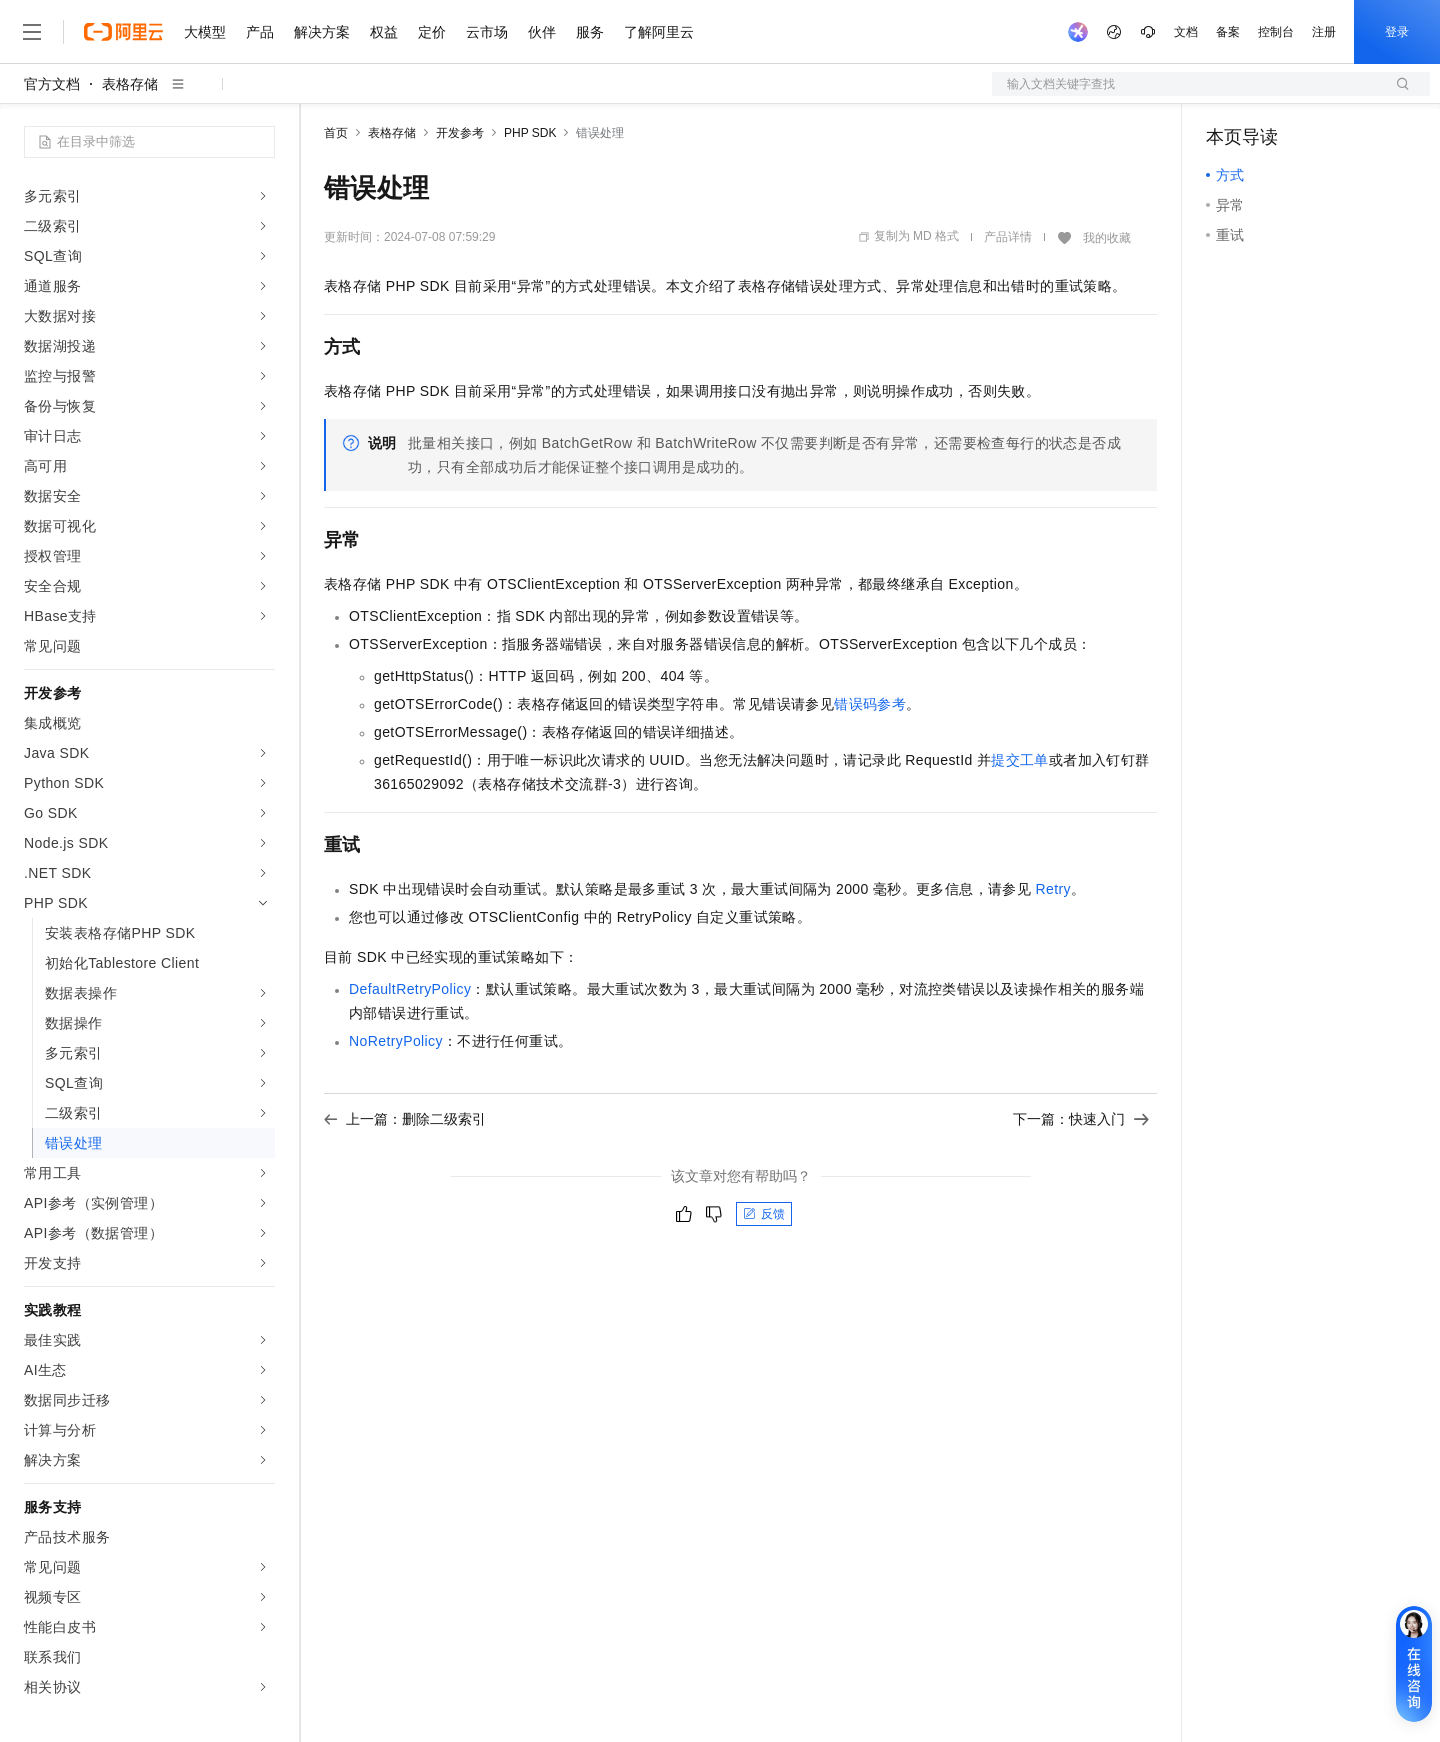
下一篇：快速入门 (1081, 1119)
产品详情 (1008, 237)
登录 (1397, 32)
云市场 (487, 32)
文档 (1186, 32)
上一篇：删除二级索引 (405, 1119)
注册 (1324, 32)
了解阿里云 (659, 32)
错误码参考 (870, 704)
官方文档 (52, 84)
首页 (336, 133)
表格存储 (130, 84)
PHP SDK (530, 133)
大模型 (205, 32)
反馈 (764, 1214)
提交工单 (1020, 760)
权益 (384, 32)
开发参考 (460, 133)
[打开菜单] (32, 32)
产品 (260, 32)
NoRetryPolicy (396, 1041)
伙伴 (542, 32)
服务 (590, 32)
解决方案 (322, 32)
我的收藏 (1107, 238)
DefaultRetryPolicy (410, 989)
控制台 (1276, 32)
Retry (1052, 889)
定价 (432, 32)
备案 (1228, 32)
